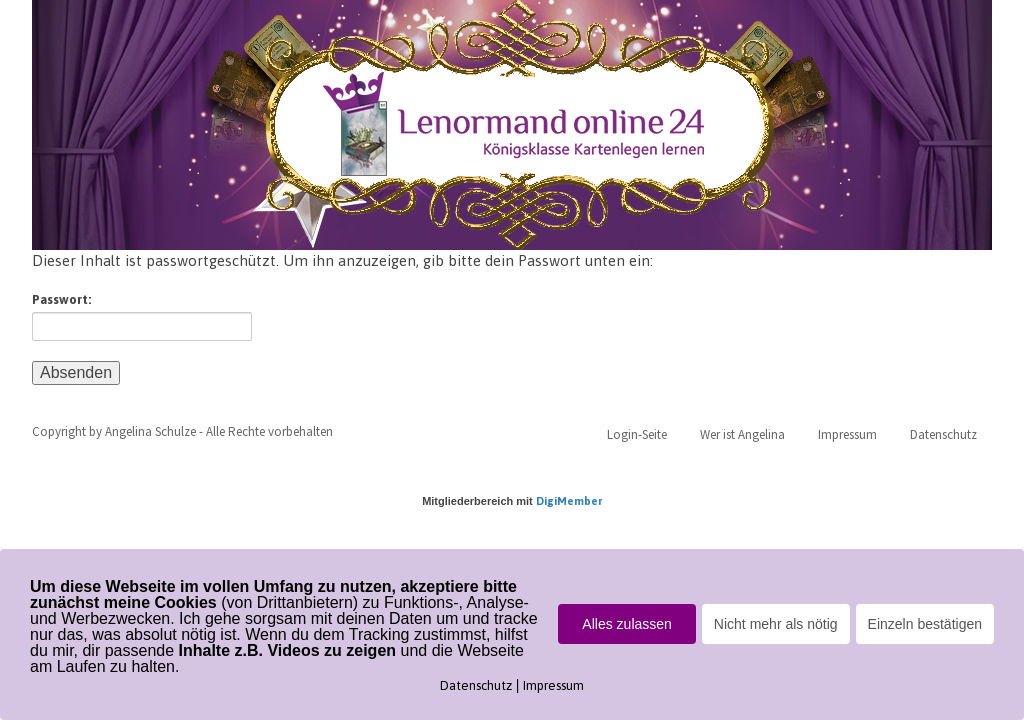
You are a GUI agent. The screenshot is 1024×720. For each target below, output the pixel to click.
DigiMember (569, 501)
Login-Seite (637, 434)
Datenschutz (943, 434)
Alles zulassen (627, 624)
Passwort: (142, 316)
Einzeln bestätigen (925, 624)
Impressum (847, 434)
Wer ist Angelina (742, 434)
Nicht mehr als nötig (776, 624)
